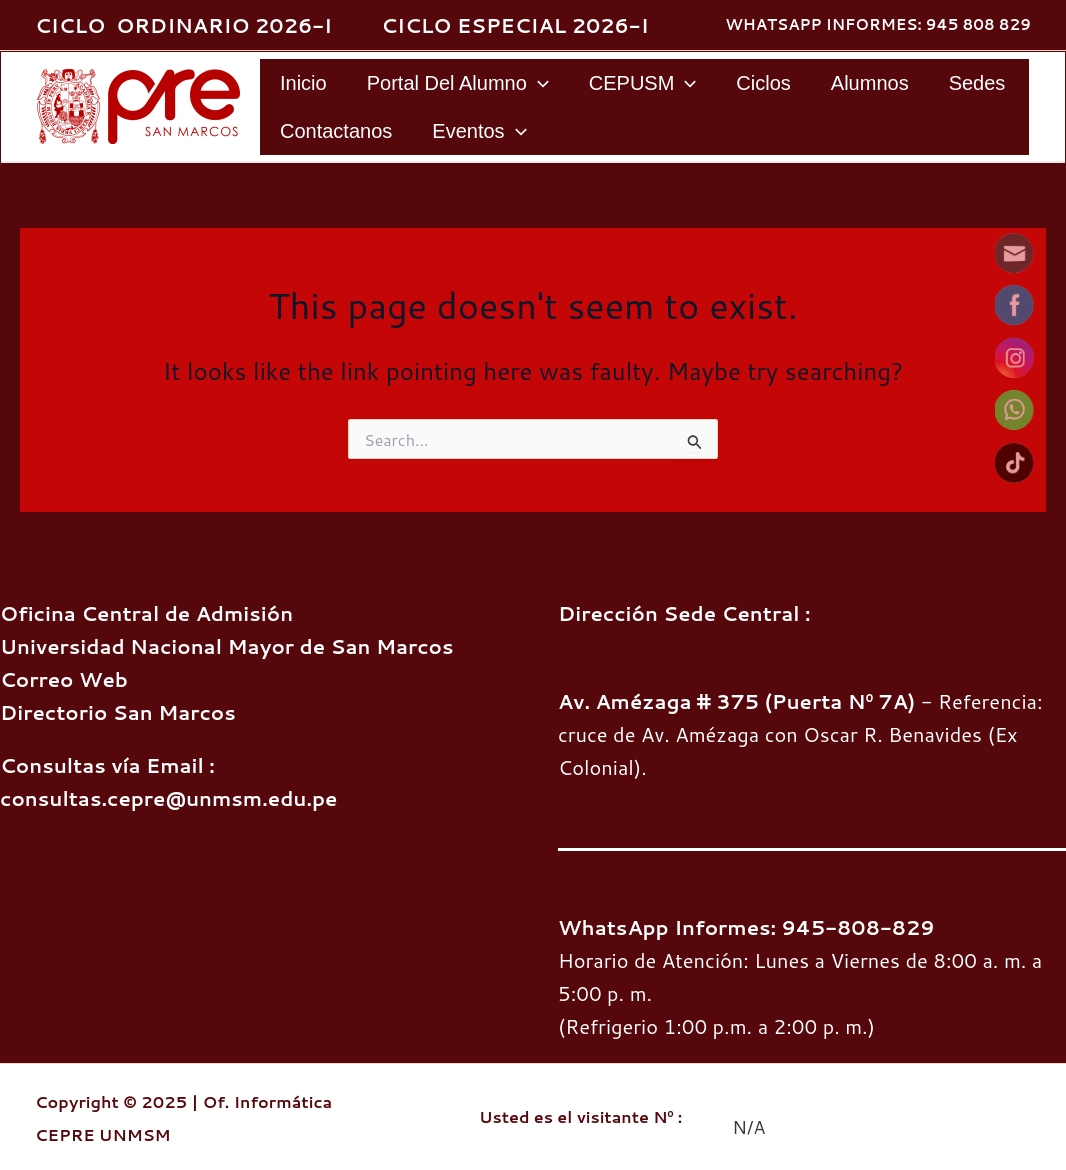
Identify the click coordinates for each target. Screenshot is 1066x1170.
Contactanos (336, 131)
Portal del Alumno (458, 83)
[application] (538, 83)
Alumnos (870, 83)
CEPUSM (643, 83)
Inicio (303, 83)
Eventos (479, 131)
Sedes (977, 83)
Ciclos (763, 83)
